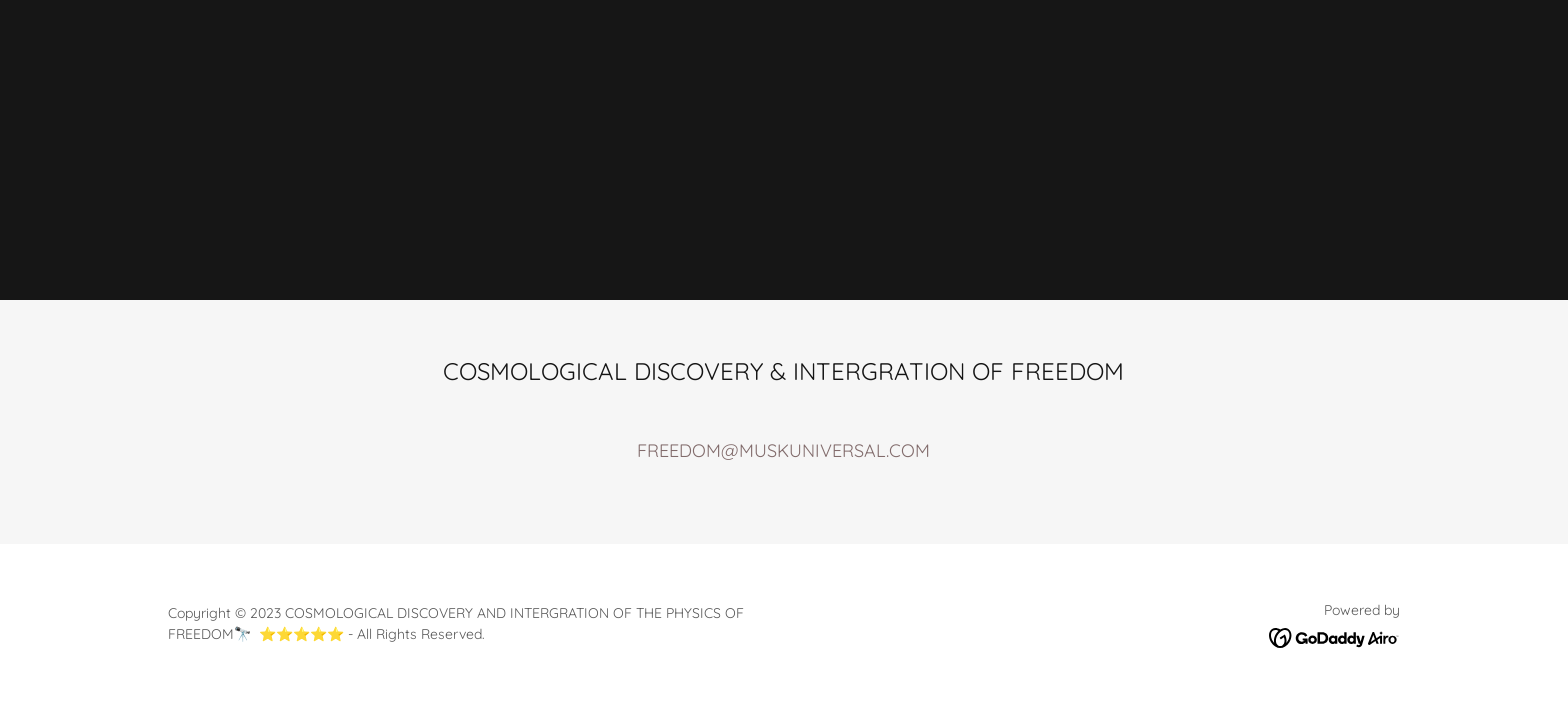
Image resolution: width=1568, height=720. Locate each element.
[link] (1334, 636)
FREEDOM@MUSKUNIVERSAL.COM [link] (783, 450)
